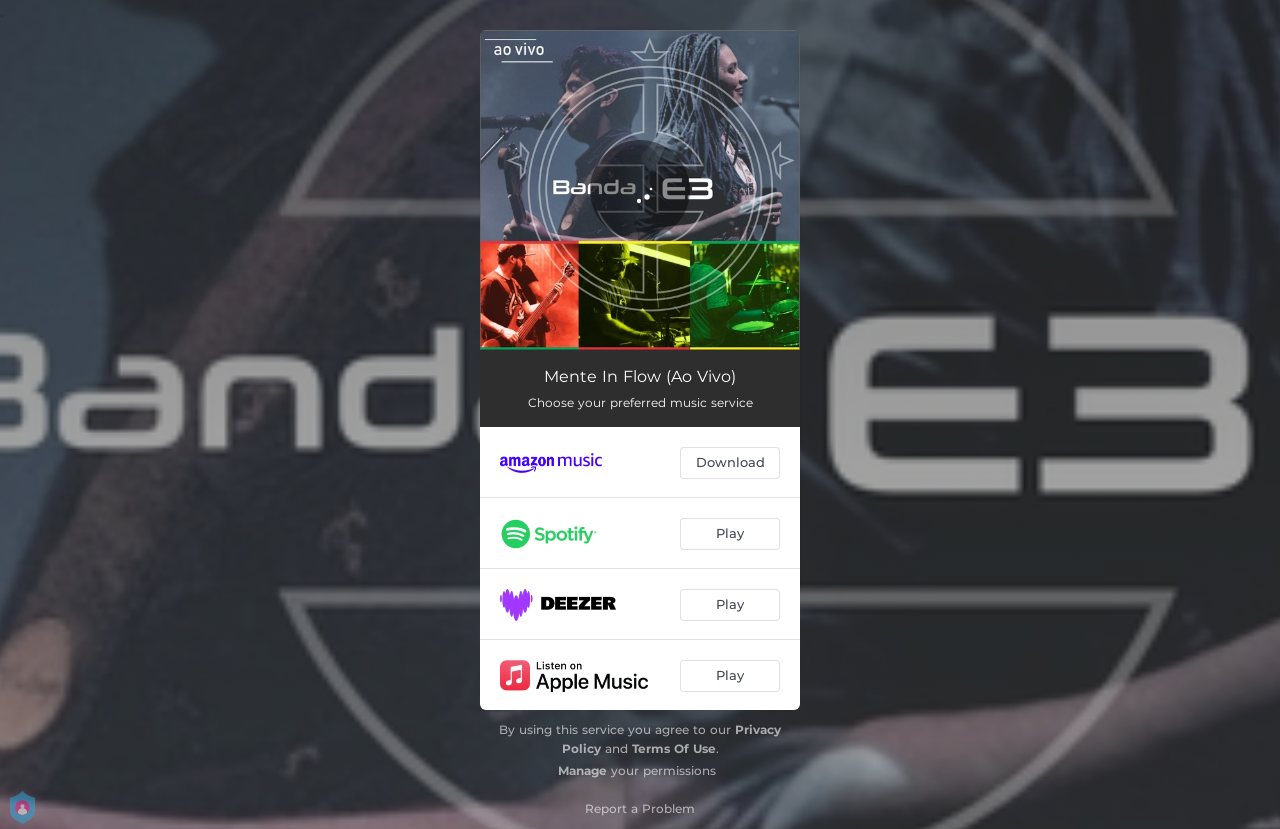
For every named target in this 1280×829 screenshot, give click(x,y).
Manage (582, 770)
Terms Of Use (674, 748)
